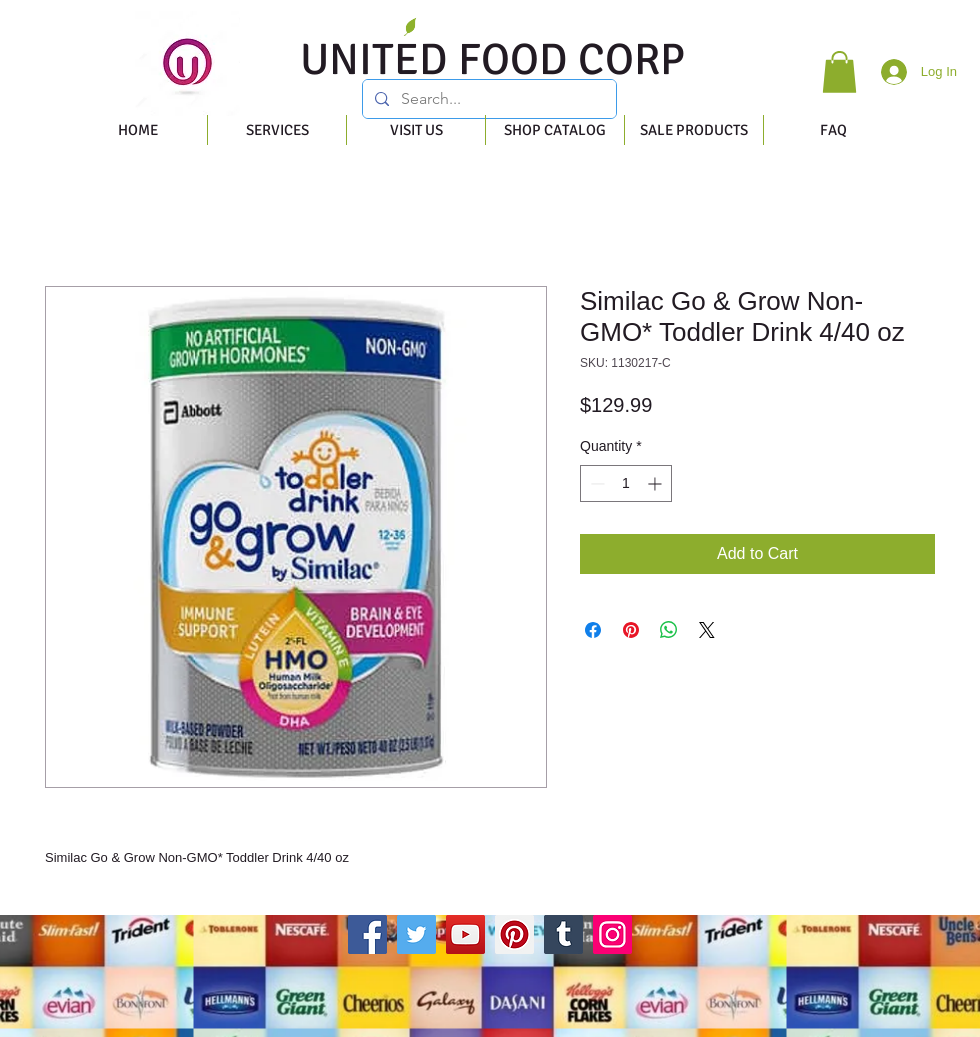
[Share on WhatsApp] (669, 630)
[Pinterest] (514, 934)
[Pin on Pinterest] (631, 630)
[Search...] (487, 99)
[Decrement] (595, 483)
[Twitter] (416, 934)
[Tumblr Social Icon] (563, 934)
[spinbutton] (626, 483)
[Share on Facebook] (593, 630)
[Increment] (656, 483)
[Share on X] (707, 630)
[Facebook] (367, 934)
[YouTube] (465, 934)
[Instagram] (612, 934)
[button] (839, 72)
